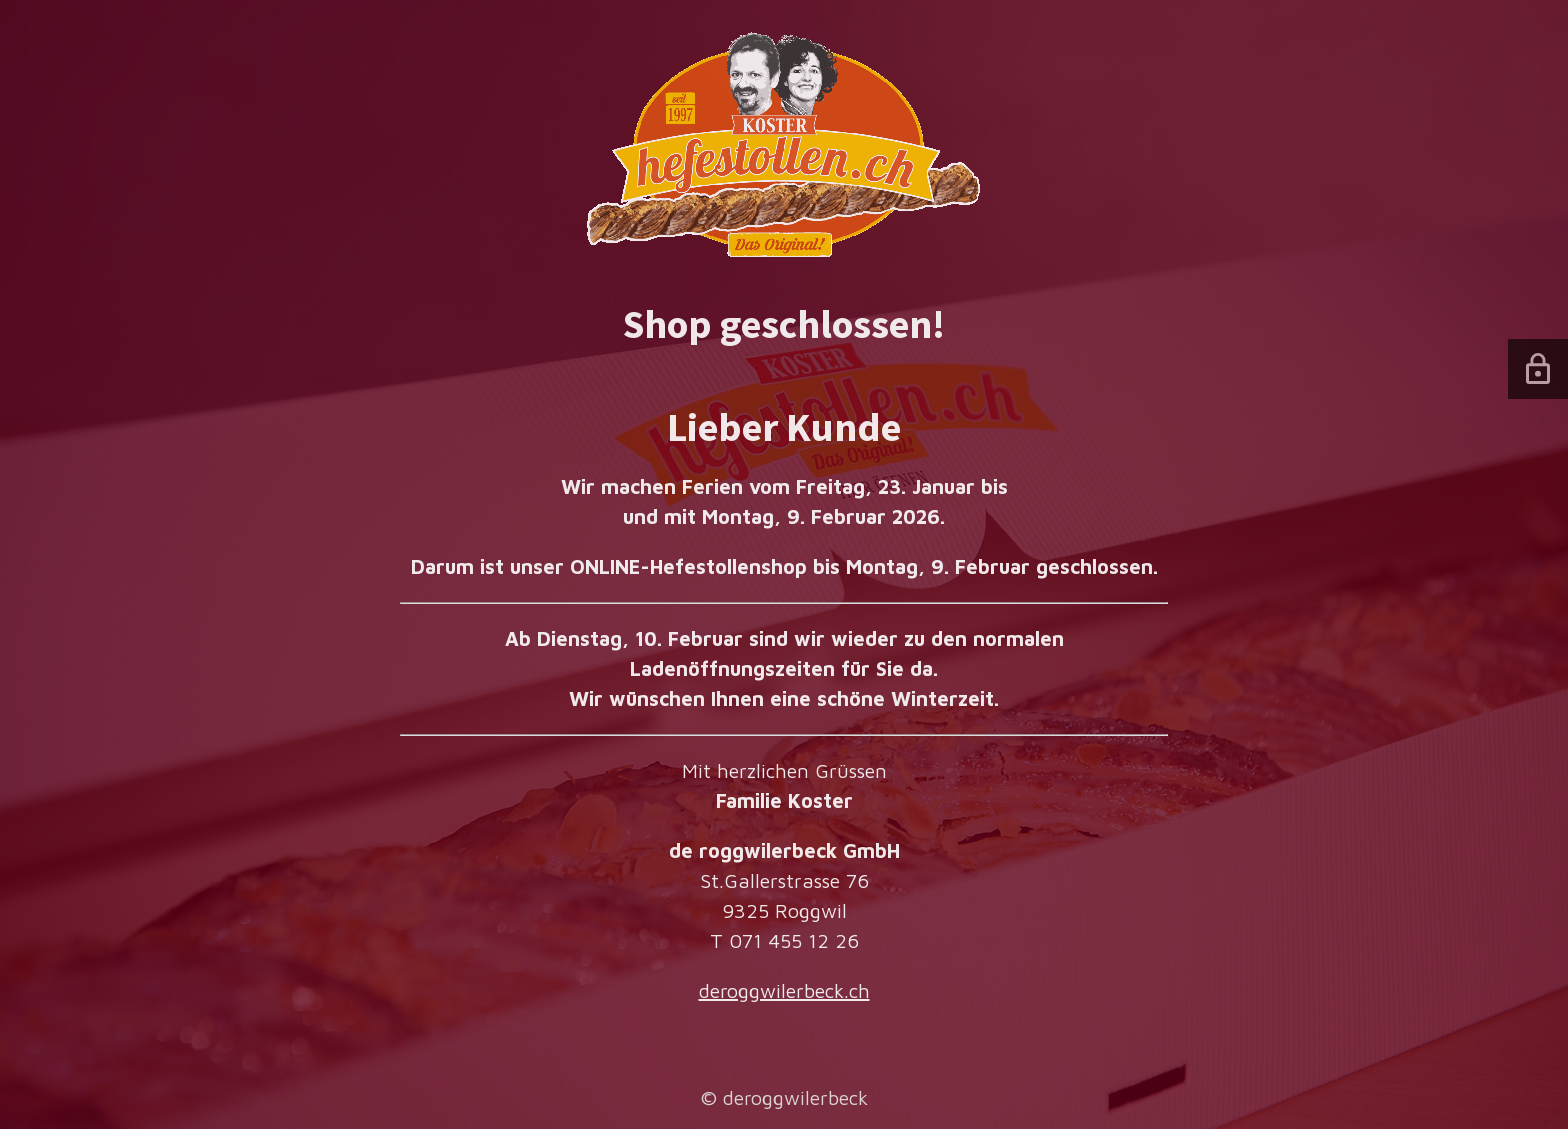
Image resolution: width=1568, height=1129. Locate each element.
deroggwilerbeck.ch (784, 990)
